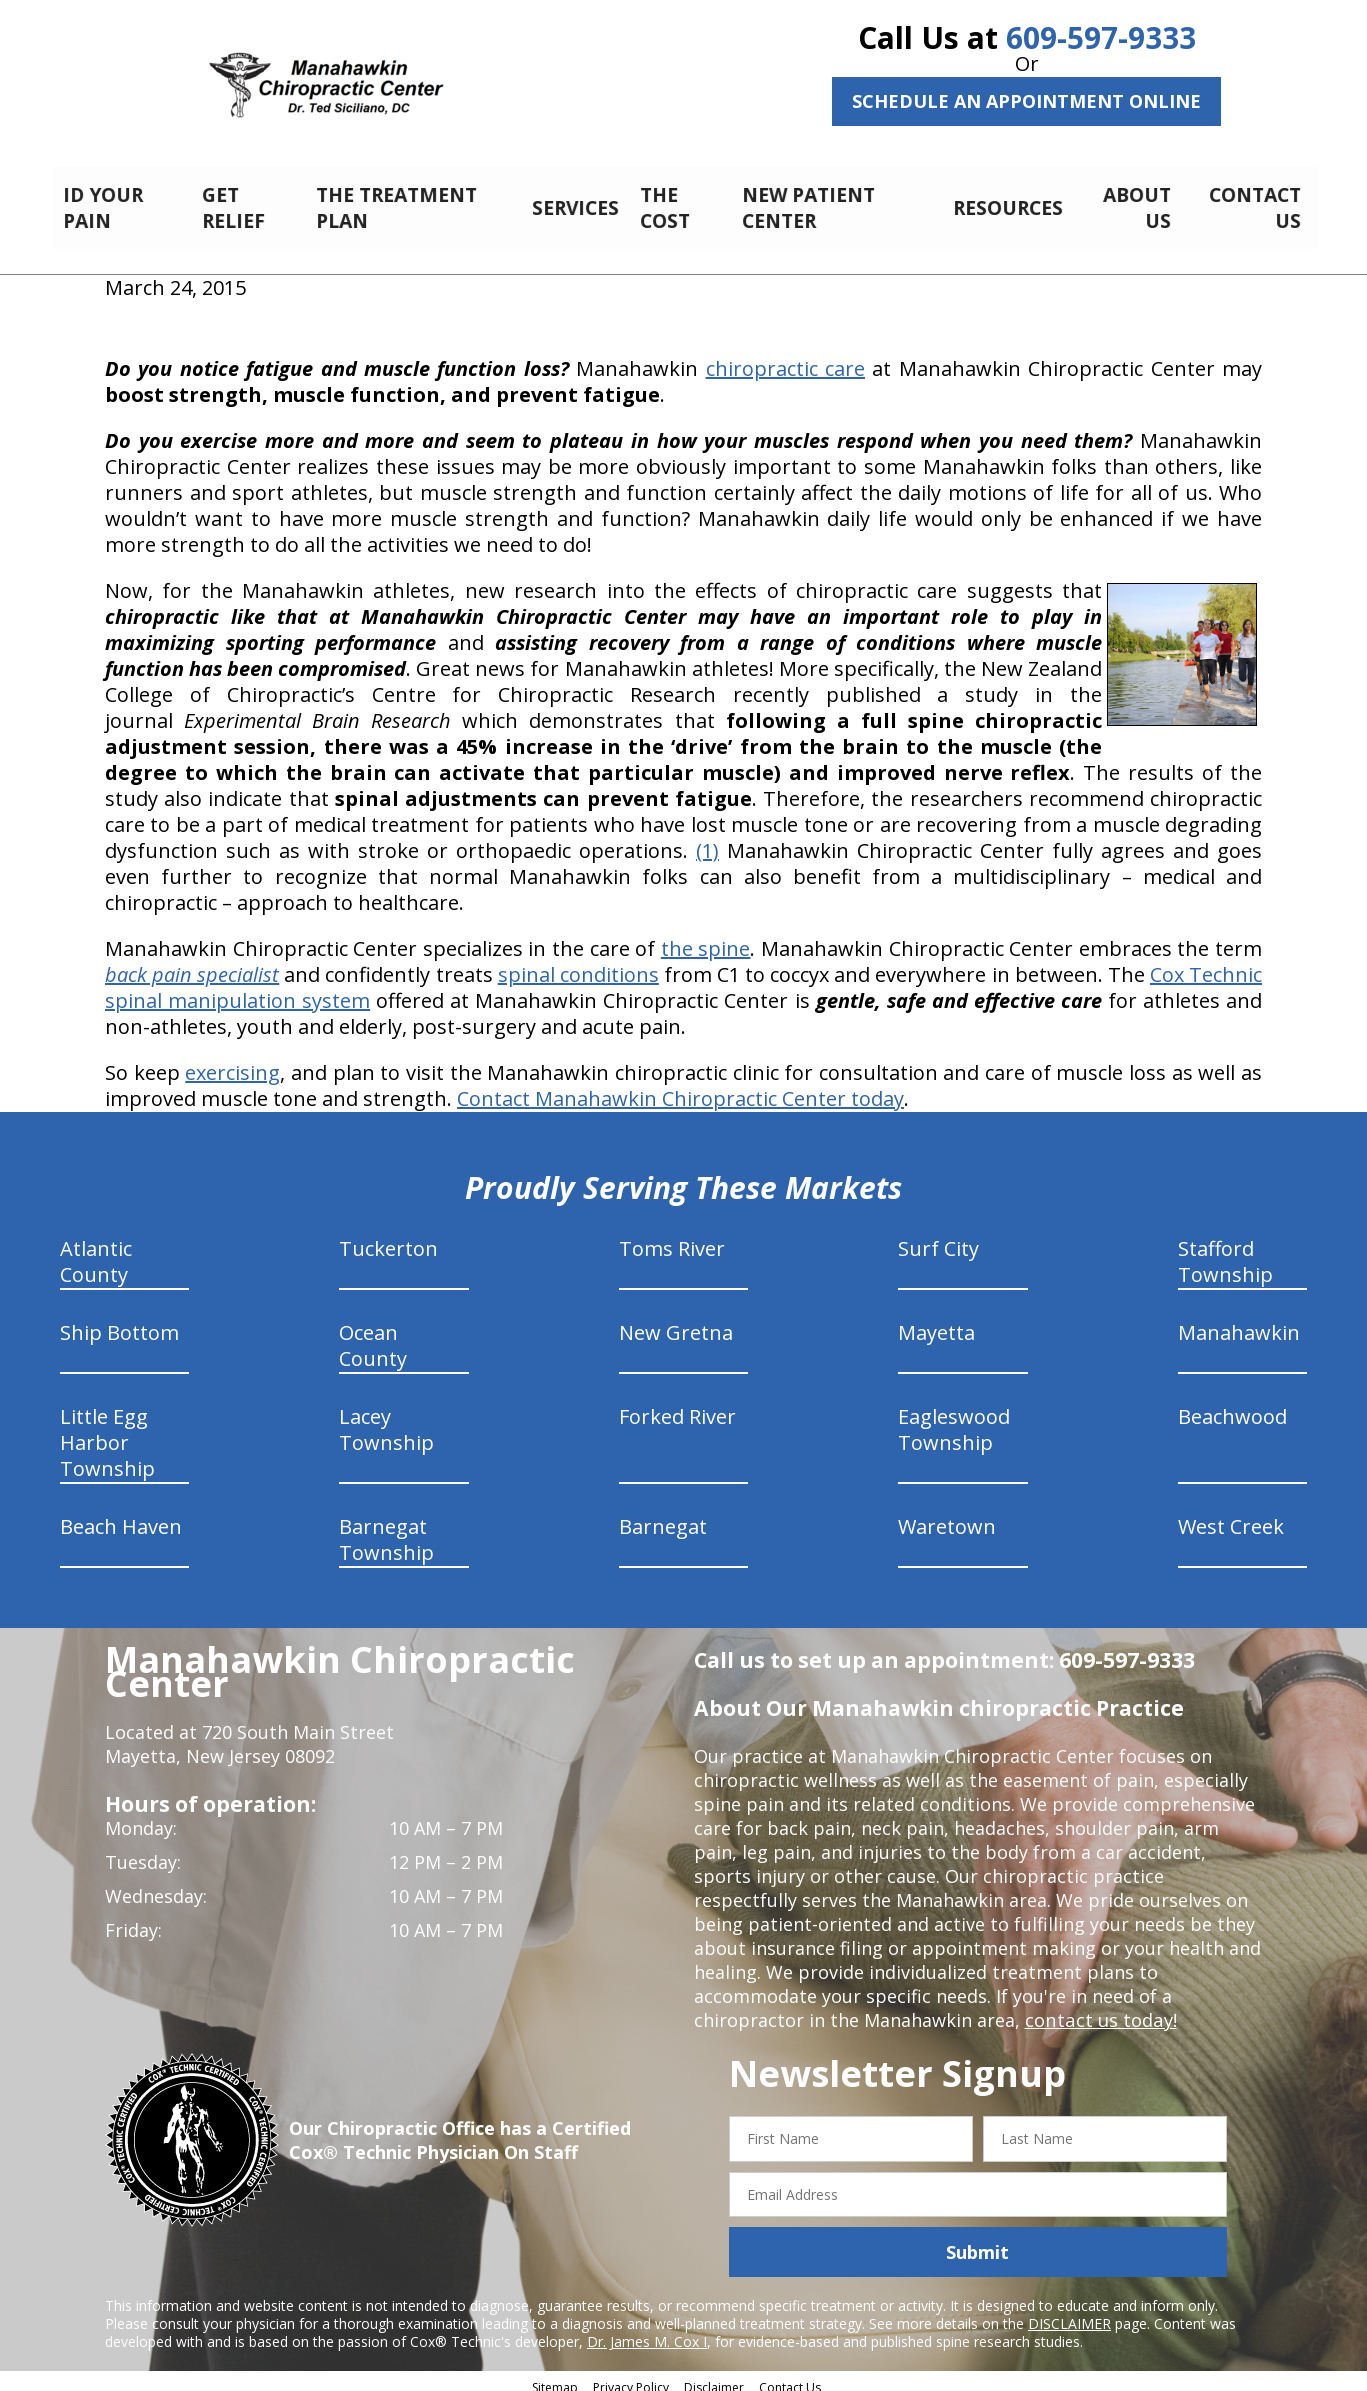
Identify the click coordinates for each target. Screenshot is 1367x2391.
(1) (707, 839)
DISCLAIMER (1069, 2312)
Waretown (947, 1515)
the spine (706, 937)
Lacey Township (386, 1418)
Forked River (677, 1405)
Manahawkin (1239, 1321)
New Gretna (676, 1321)
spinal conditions (578, 963)
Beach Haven (121, 1515)
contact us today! (1099, 2009)
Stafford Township (1225, 1250)
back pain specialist (192, 963)
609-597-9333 (1101, 37)
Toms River (672, 1237)
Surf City (938, 1237)
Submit (977, 2241)
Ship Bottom (119, 1321)
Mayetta (936, 1321)
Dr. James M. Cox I (647, 2330)
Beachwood (1232, 1405)
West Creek (1231, 1515)
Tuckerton (388, 1237)
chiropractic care (785, 357)
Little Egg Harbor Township (107, 1431)
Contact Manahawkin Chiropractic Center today (680, 1087)
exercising (232, 1061)
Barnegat (663, 1515)
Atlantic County (96, 1250)
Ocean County (373, 1334)
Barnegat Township (386, 1528)
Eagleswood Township (954, 1418)
